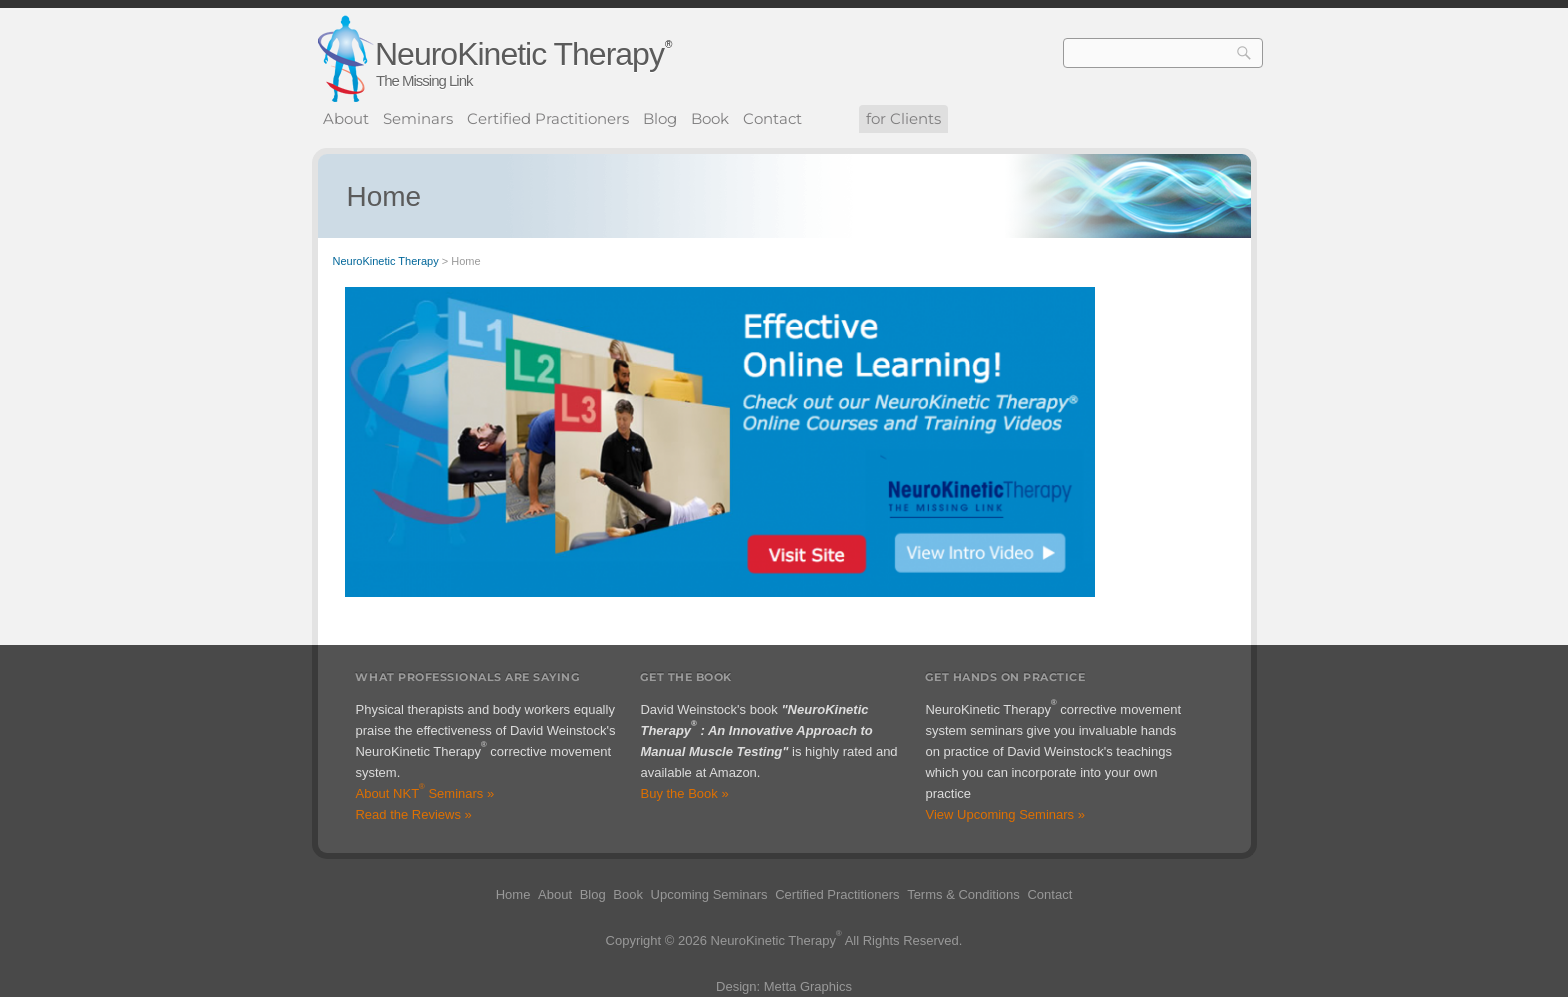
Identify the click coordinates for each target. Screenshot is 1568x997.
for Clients (903, 118)
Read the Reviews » (413, 814)
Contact (772, 118)
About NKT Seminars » (424, 793)
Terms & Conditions (963, 894)
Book (710, 118)
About (346, 118)
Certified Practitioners (548, 118)
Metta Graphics (808, 986)
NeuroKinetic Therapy (519, 54)
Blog (660, 118)
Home (513, 894)
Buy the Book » (684, 793)
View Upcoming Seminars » (1004, 814)
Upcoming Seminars (709, 894)
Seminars (418, 118)
